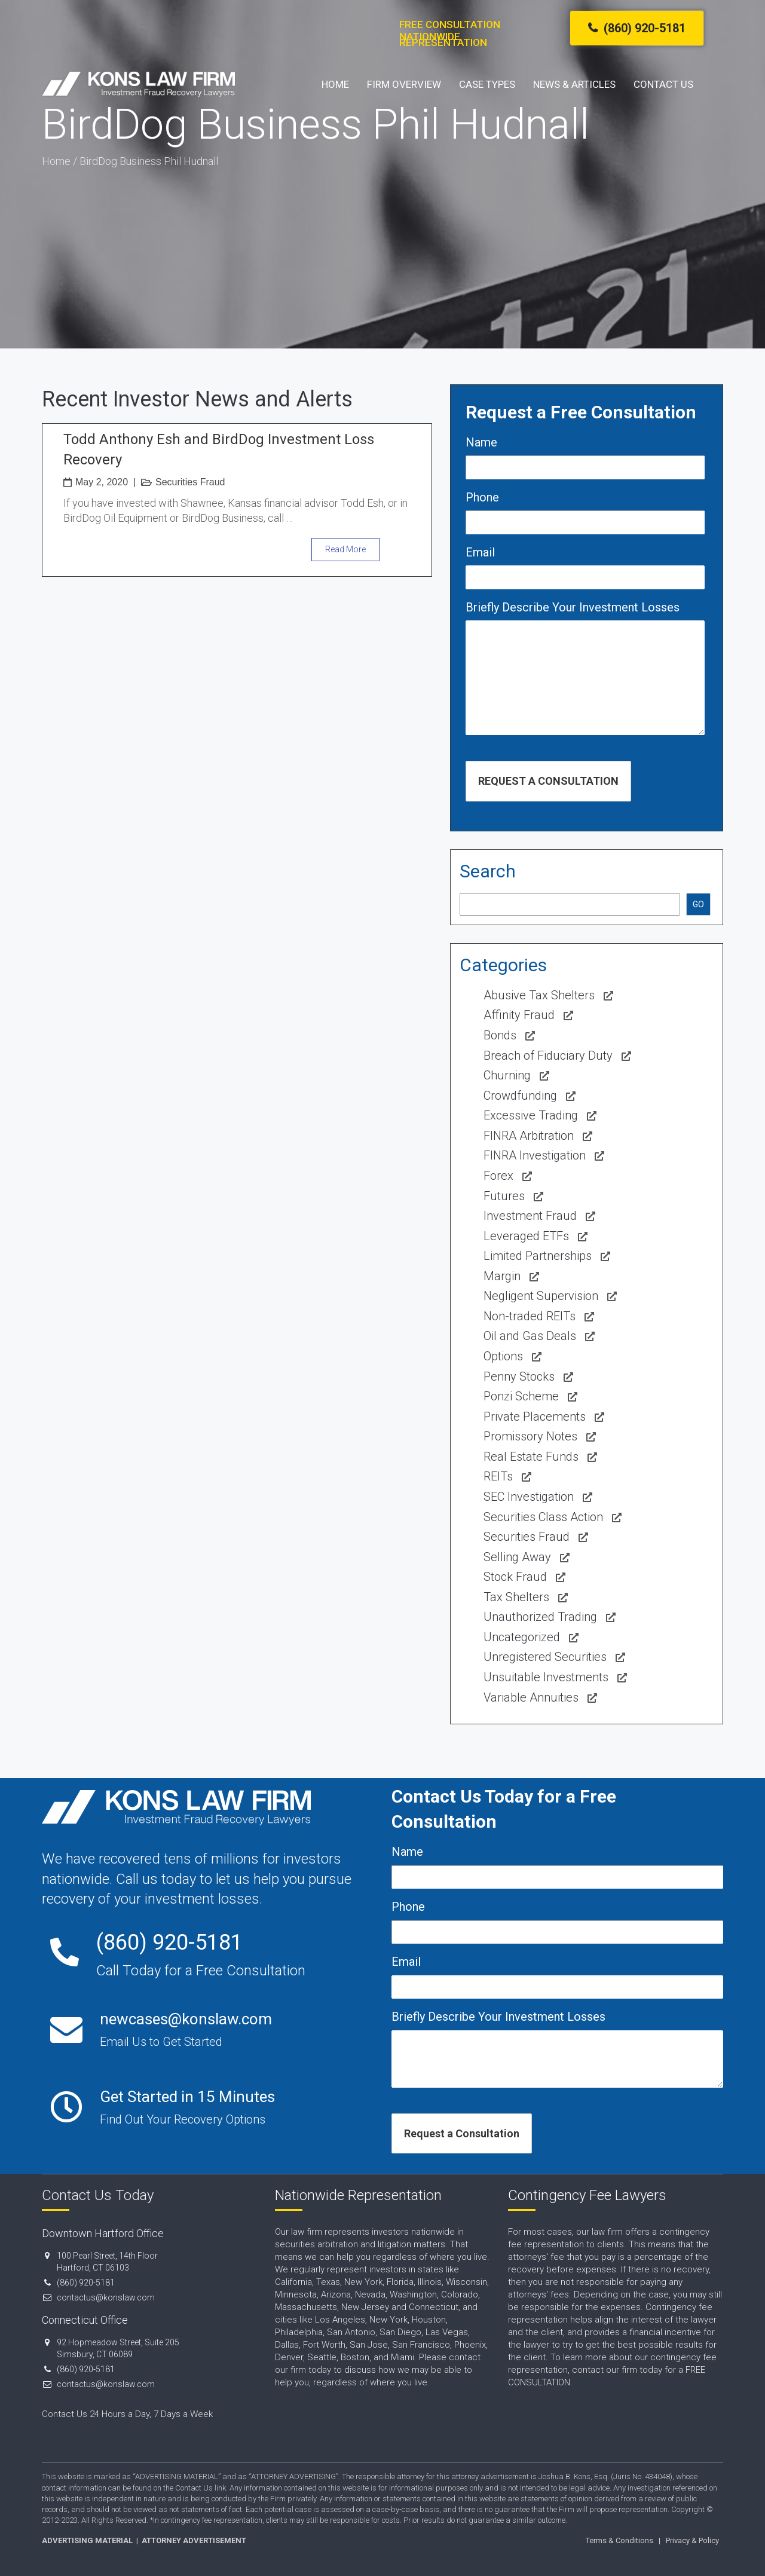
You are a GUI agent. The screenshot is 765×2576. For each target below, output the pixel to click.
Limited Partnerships (538, 1256)
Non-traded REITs (530, 1316)
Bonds (500, 1035)
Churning (507, 1075)
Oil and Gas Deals (530, 1336)
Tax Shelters (516, 1597)
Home (335, 84)
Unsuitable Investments (546, 1677)
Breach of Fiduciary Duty (548, 1055)
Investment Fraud (530, 1216)
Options (503, 1356)
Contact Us (663, 84)
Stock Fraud (515, 1577)
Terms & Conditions (619, 2540)
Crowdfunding (520, 1095)
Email (480, 552)
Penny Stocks (519, 1376)
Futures (504, 1196)
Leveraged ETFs (526, 1236)
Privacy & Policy (692, 2540)
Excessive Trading (531, 1115)
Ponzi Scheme (521, 1396)
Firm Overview (404, 84)
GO (698, 904)
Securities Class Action (543, 1517)
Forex (498, 1175)
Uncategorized (522, 1637)
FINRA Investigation (535, 1155)
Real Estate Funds (531, 1456)
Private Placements (535, 1416)
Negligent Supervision (541, 1296)
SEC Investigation (529, 1496)
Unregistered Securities (545, 1657)
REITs (498, 1476)
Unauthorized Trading (540, 1617)
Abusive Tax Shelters (539, 995)
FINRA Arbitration (529, 1135)
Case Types (487, 84)
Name (481, 442)
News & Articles (574, 84)
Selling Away (517, 1557)
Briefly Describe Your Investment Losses (573, 607)
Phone (482, 497)
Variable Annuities (531, 1697)
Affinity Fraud (519, 1015)
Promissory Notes (530, 1436)
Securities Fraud (190, 482)
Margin (502, 1276)
